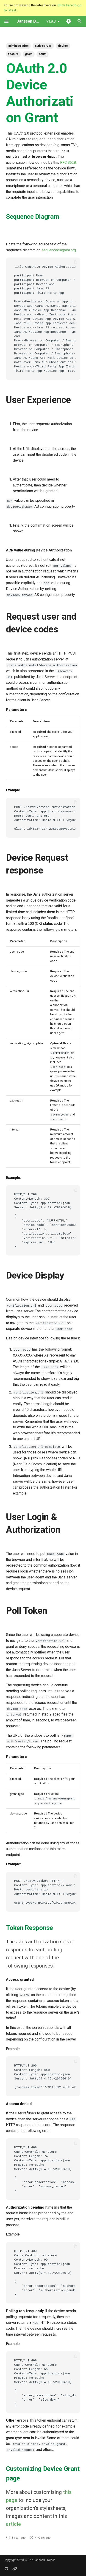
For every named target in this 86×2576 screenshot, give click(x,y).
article (13, 2524)
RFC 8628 (68, 162)
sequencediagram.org (58, 250)
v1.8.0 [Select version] (51, 21)
